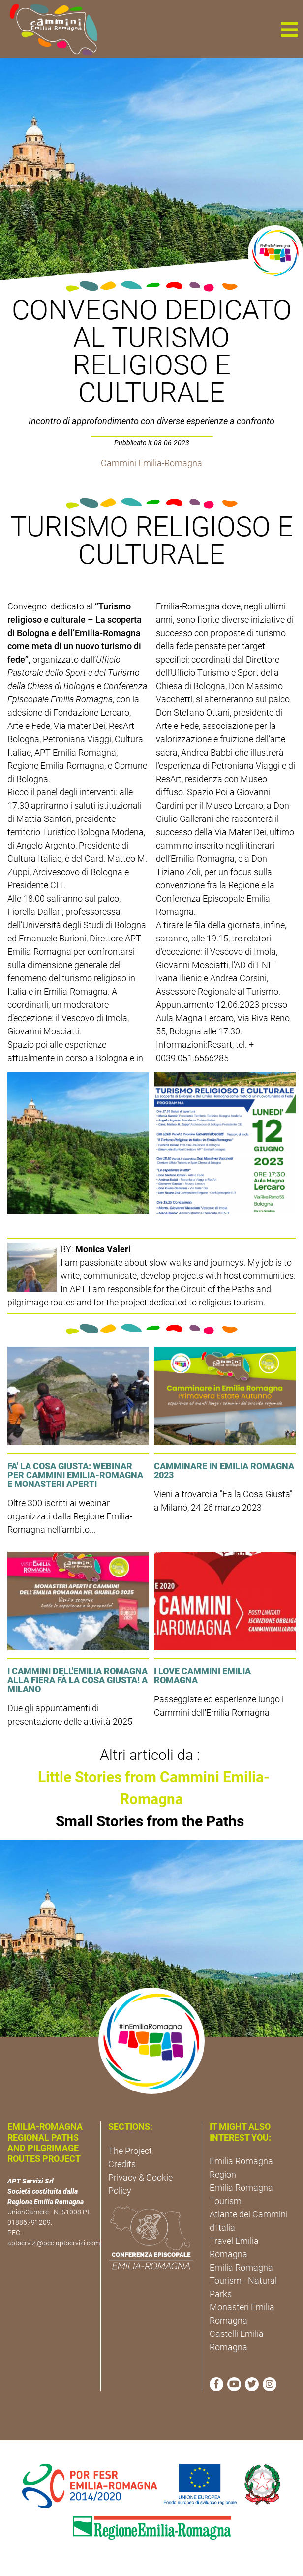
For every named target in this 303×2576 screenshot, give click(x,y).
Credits (122, 2164)
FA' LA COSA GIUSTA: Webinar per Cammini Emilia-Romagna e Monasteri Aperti (75, 1475)
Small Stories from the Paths (150, 1821)
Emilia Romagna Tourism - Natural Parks (243, 2280)
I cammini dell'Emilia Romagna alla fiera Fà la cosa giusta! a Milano (77, 1680)
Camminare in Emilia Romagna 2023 (224, 1470)
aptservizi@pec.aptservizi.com (53, 2243)
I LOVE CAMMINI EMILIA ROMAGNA (202, 1675)
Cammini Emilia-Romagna (151, 463)
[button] (289, 29)
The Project (130, 2151)
